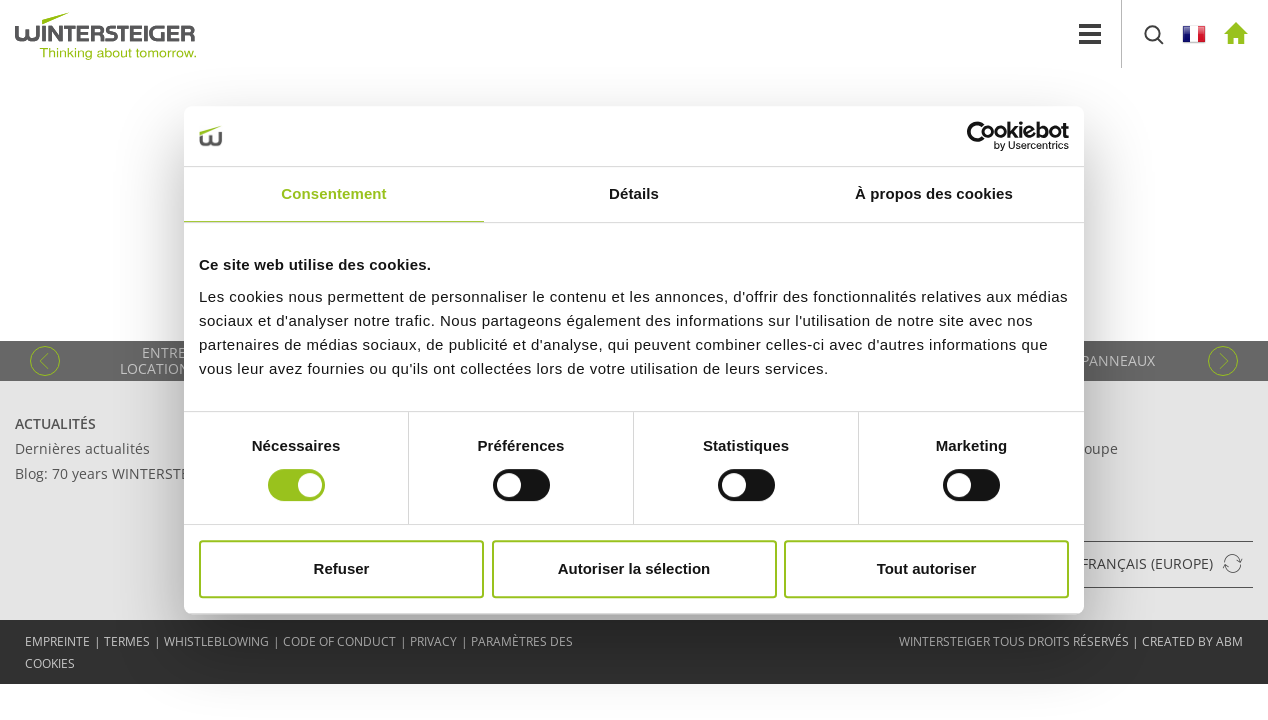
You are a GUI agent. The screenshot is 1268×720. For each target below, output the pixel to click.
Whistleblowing (216, 641)
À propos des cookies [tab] (934, 193)
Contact (998, 423)
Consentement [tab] (333, 193)
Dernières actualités (82, 448)
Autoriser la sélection (634, 568)
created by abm (1192, 641)
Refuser (342, 568)
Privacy (433, 641)
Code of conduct (339, 641)
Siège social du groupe (1042, 448)
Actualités (55, 423)
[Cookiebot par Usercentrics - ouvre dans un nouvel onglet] (981, 136)
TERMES (127, 641)
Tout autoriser (927, 568)
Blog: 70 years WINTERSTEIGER (117, 473)
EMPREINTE (57, 641)
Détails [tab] (634, 193)
